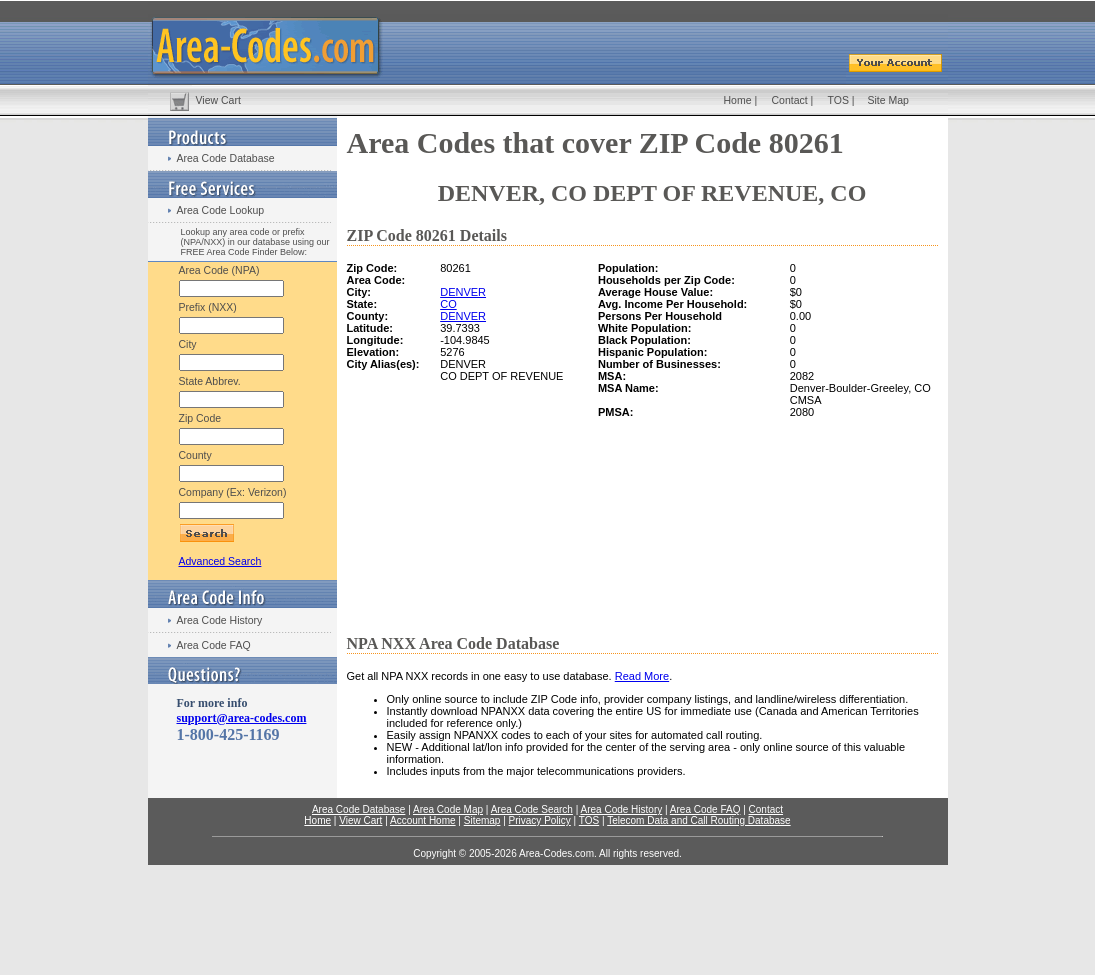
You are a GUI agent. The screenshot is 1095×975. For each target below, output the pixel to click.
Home (738, 100)
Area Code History (220, 620)
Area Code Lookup (221, 210)
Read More (642, 676)
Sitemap (482, 820)
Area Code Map (448, 809)
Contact (790, 100)
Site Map (888, 100)
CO (448, 304)
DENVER (463, 292)
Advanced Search (220, 561)
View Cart (218, 100)
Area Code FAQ (214, 645)
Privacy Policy (540, 820)
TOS (838, 100)
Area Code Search (532, 809)
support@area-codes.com (242, 718)
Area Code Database (226, 158)
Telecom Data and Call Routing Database (698, 820)
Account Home (423, 820)
